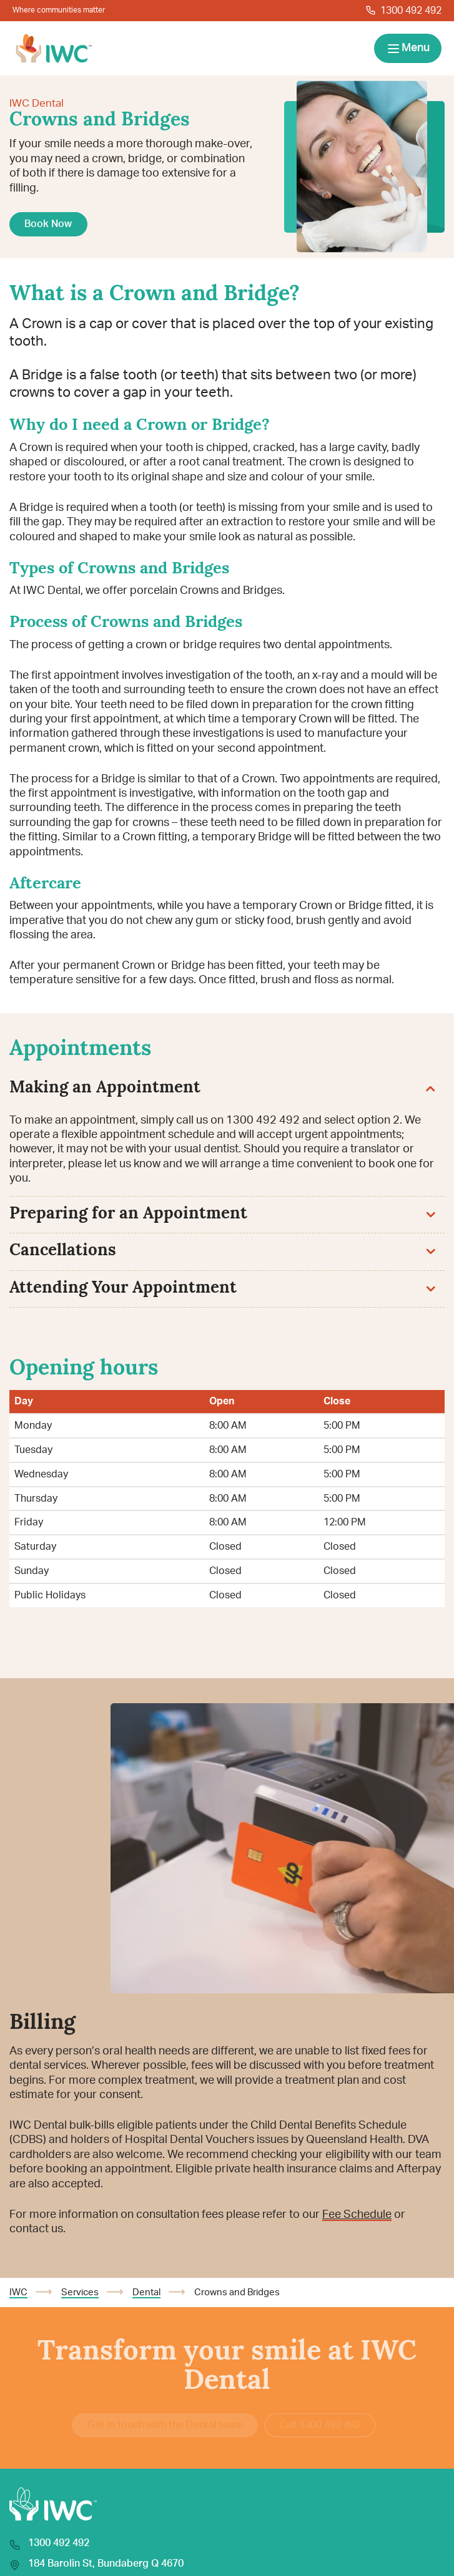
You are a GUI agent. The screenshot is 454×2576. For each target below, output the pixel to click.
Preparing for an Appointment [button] (222, 1214)
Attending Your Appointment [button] (222, 1288)
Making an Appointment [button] (222, 1088)
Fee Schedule (357, 2214)
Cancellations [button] (222, 1251)
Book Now (48, 224)
